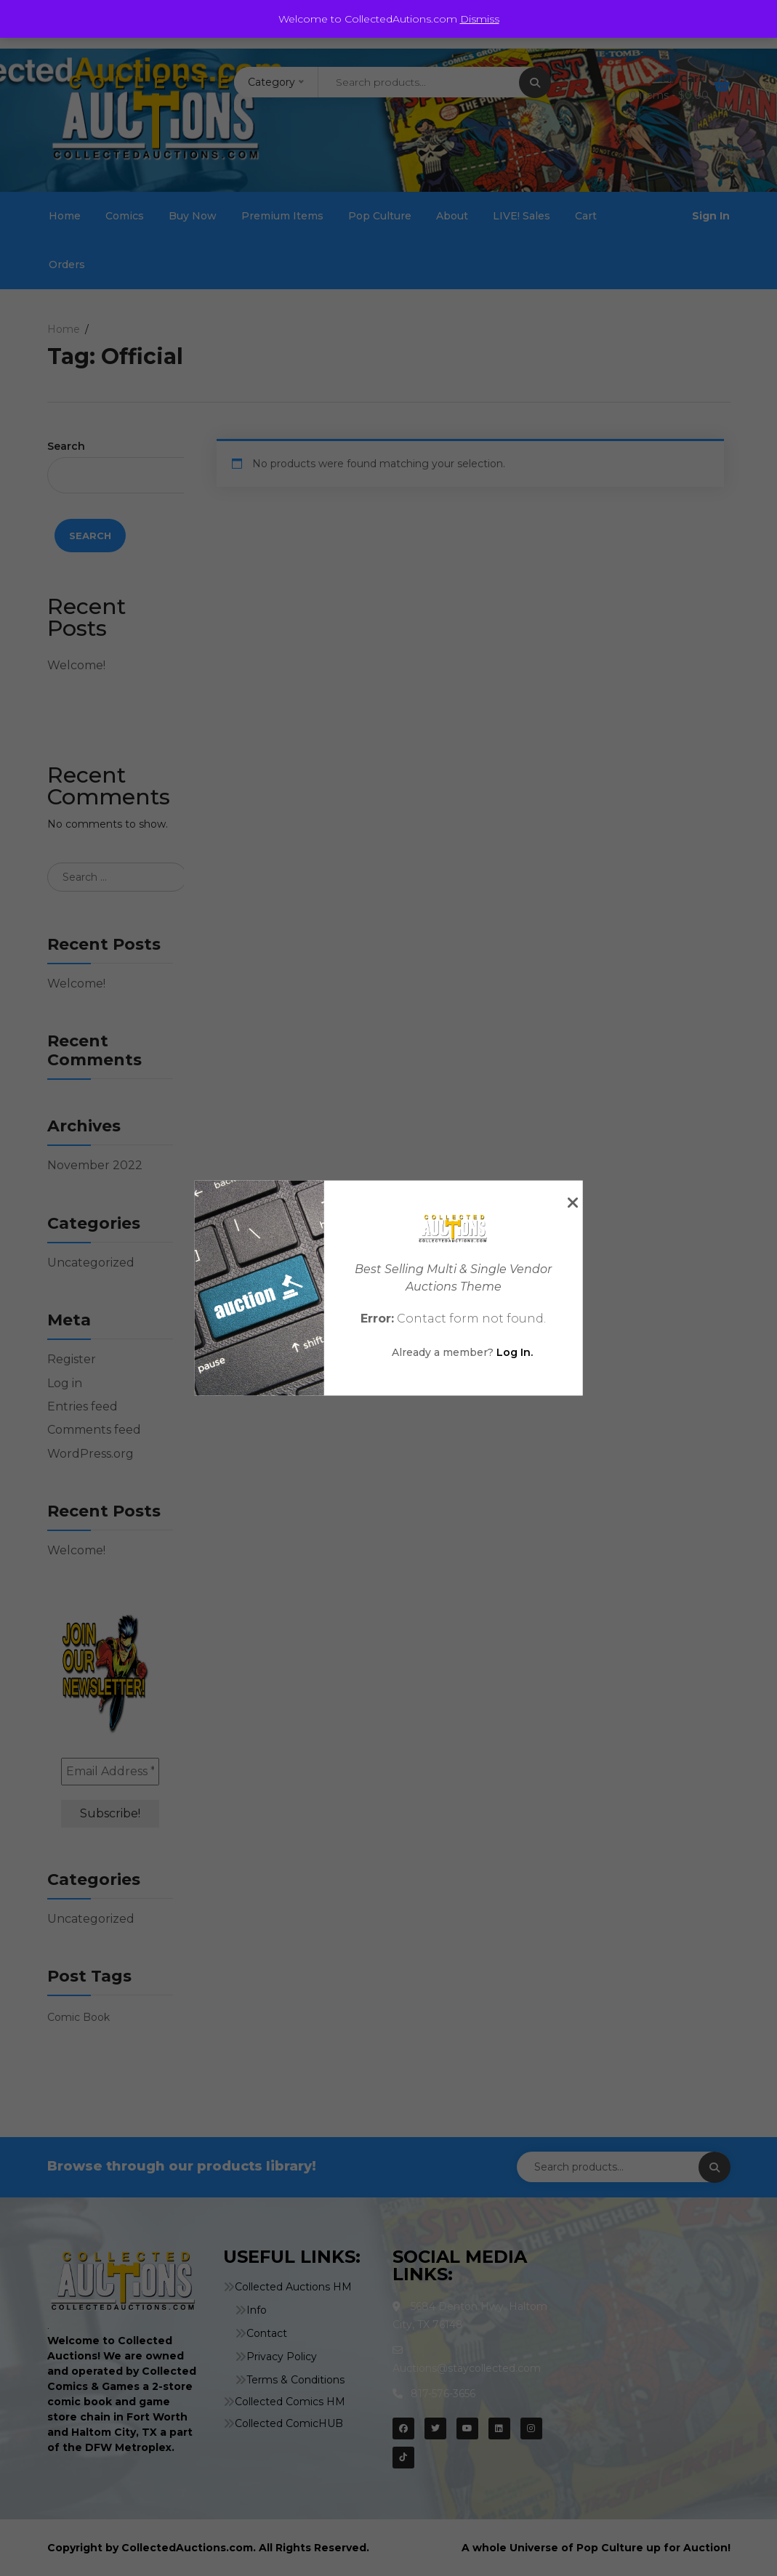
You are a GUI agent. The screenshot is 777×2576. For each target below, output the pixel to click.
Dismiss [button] (479, 18)
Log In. (514, 1351)
